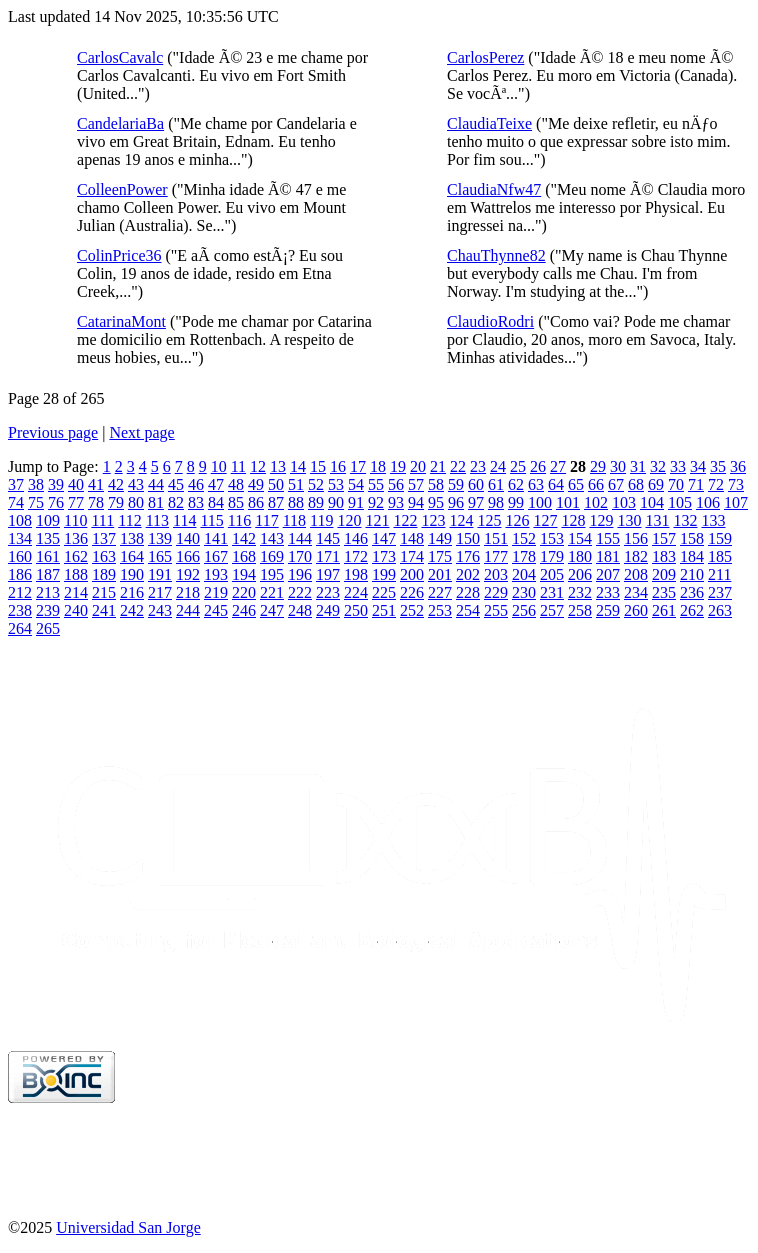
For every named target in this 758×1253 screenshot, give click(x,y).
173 (384, 556)
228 (468, 592)
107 (736, 502)
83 (196, 502)
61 (496, 484)
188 (76, 574)
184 (692, 556)
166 (188, 556)
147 (384, 538)
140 (188, 538)
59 (456, 484)
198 (356, 574)
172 (356, 556)
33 (678, 466)
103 (624, 502)
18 (378, 466)
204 (524, 574)
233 (608, 592)
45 (176, 484)
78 (96, 502)
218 (188, 592)
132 (685, 520)
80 (136, 502)
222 (300, 592)
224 (356, 592)
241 (104, 610)
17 (358, 466)
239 (48, 610)
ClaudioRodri (490, 321)
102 (596, 502)
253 (440, 610)
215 (104, 592)
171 (328, 556)
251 (384, 610)
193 (216, 574)
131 (657, 520)
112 (129, 520)
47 (216, 484)
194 (244, 574)
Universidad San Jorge (128, 1227)
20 (418, 466)
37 (16, 484)
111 (102, 520)
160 (20, 556)
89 (316, 502)
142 (244, 538)
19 (398, 466)
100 (540, 502)
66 (596, 484)
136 (76, 538)
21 (438, 466)
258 (580, 610)
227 (440, 592)
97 (476, 502)
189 (104, 574)
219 (216, 592)
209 (664, 574)
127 (545, 520)
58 (436, 484)
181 (608, 556)
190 (132, 574)
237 (720, 592)
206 (580, 574)
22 (458, 466)
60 (476, 484)
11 (238, 466)
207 (608, 574)
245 (216, 610)
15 (318, 466)
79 (116, 502)
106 (708, 502)
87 (276, 502)
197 (328, 574)
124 (461, 520)
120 (349, 520)
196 (300, 574)
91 (356, 502)
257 (552, 610)
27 (558, 466)
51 (296, 484)
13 (278, 466)
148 (412, 538)
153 (552, 538)
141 (216, 538)
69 (656, 484)
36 (738, 466)
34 (698, 466)
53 (336, 484)
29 (598, 466)
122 (405, 520)
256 (524, 610)
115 (211, 520)
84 (216, 502)
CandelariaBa (120, 123)
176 (468, 556)
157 (664, 538)
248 (300, 610)
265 (48, 628)
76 (56, 502)
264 (20, 628)
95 (436, 502)
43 (136, 484)
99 (516, 502)
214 (76, 592)
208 (636, 574)
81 (156, 502)
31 (638, 466)
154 (580, 538)
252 (412, 610)
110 (75, 520)
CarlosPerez (485, 57)
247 (272, 610)
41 (96, 484)
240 (76, 610)
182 (636, 556)
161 (48, 556)
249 (328, 610)
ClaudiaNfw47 (494, 189)
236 (692, 592)
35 (718, 466)
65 (576, 484)
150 (468, 538)
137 (104, 538)
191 (160, 574)
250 (356, 610)
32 (658, 466)
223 (328, 592)
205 (552, 574)
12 (258, 466)
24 (498, 466)
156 (636, 538)
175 (440, 556)
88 (296, 502)
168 (244, 556)
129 (601, 520)
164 (132, 556)
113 (157, 520)
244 (188, 610)
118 (294, 520)
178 (524, 556)
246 (244, 610)
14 (298, 466)
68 (636, 484)
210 (692, 574)
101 (568, 502)
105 (680, 502)
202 (468, 574)
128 (573, 520)
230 (524, 592)
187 (48, 574)
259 (608, 610)
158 (692, 538)
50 (276, 484)
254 (468, 610)
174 (412, 556)
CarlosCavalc (120, 57)
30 (618, 466)
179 (552, 556)
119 (321, 520)
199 (384, 574)
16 (338, 466)
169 (272, 556)
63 (536, 484)
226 (412, 592)
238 (20, 610)
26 (538, 466)
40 (76, 484)
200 (412, 574)
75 (36, 502)
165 (160, 556)
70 (676, 484)
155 (608, 538)
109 (48, 520)
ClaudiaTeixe (489, 123)
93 (396, 502)
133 (713, 520)
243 (160, 610)
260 (636, 610)
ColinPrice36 (119, 255)
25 (518, 466)
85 (236, 502)
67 (616, 484)
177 (496, 556)
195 (272, 574)
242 (132, 610)
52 (316, 484)
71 (696, 484)
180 (580, 556)
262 (692, 610)
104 (652, 502)
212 (20, 592)
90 (336, 502)
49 (256, 484)
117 (266, 520)
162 (76, 556)
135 (48, 538)
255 (496, 610)
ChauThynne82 (496, 255)
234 (636, 592)
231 (552, 592)
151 (496, 538)
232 (580, 592)
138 (132, 538)
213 (48, 592)
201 (440, 574)
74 (16, 502)
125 (489, 520)
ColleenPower (122, 189)
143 (272, 538)
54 (356, 484)
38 (36, 484)
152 (524, 538)
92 (376, 502)
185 (720, 556)
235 (664, 592)
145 (328, 538)
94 (416, 502)
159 (720, 538)
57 (416, 484)
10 (219, 466)
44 (156, 484)
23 (478, 466)
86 (256, 502)
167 (216, 556)
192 (188, 574)
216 (132, 592)
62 (516, 484)
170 (300, 556)
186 (20, 574)
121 (377, 520)
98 (496, 502)
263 (720, 610)
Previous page (53, 432)
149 (440, 538)
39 (56, 484)
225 (384, 592)
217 (160, 592)
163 (104, 556)
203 (496, 574)
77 (76, 502)
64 (556, 484)
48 (236, 484)
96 (456, 502)
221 (272, 592)
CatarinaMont (121, 321)
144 (300, 538)
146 (356, 538)
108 (20, 520)
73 (736, 484)
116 (239, 520)
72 (716, 484)
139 (160, 538)
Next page (141, 432)
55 (376, 484)
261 (664, 610)
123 (433, 520)
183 (664, 556)
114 (184, 520)
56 (396, 484)
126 (517, 520)
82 (176, 502)
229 (496, 592)
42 (116, 484)
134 (20, 538)
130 (629, 520)
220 (244, 592)
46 (196, 484)
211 (719, 574)
